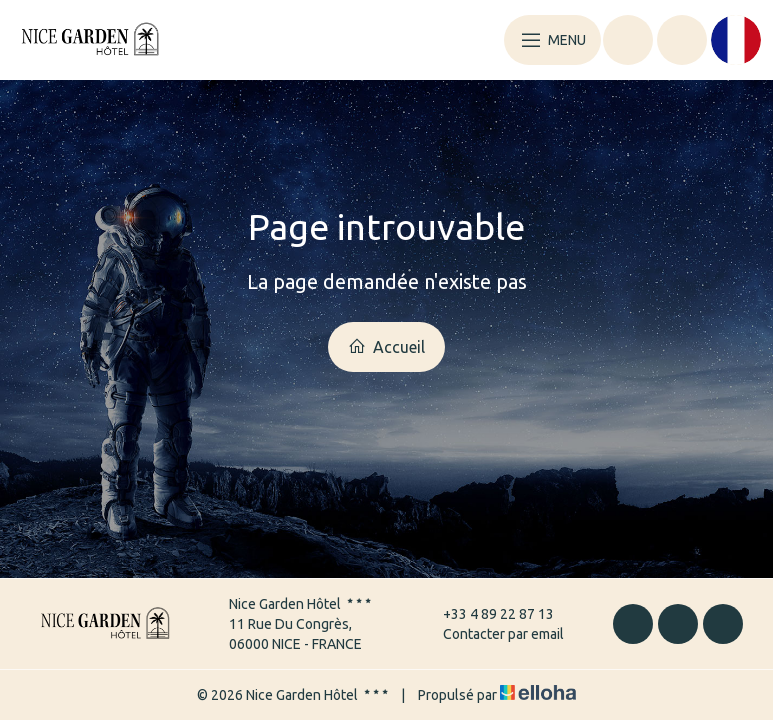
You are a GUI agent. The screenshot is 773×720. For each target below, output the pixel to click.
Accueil (386, 346)
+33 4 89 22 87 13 (487, 614)
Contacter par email (492, 634)
